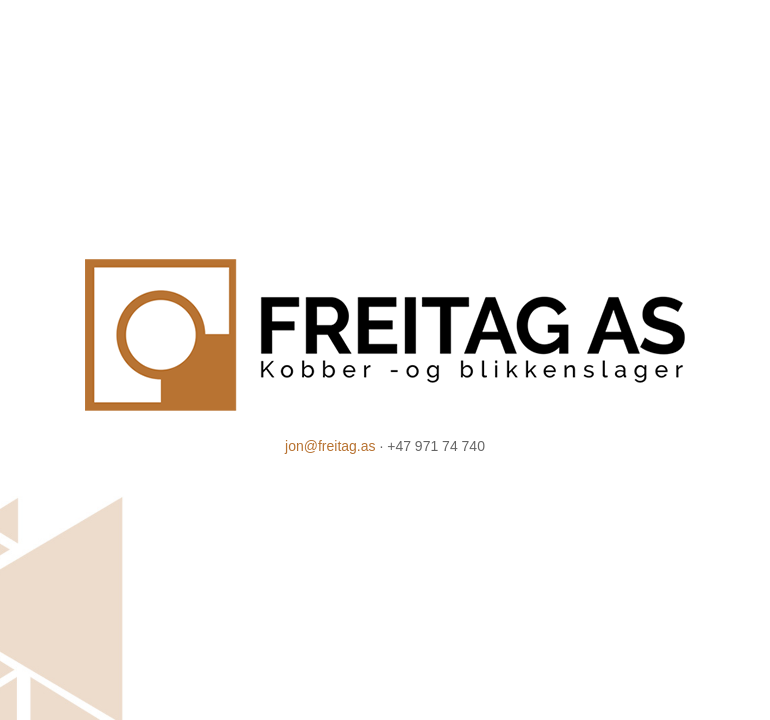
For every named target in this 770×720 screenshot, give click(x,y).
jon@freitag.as (330, 446)
